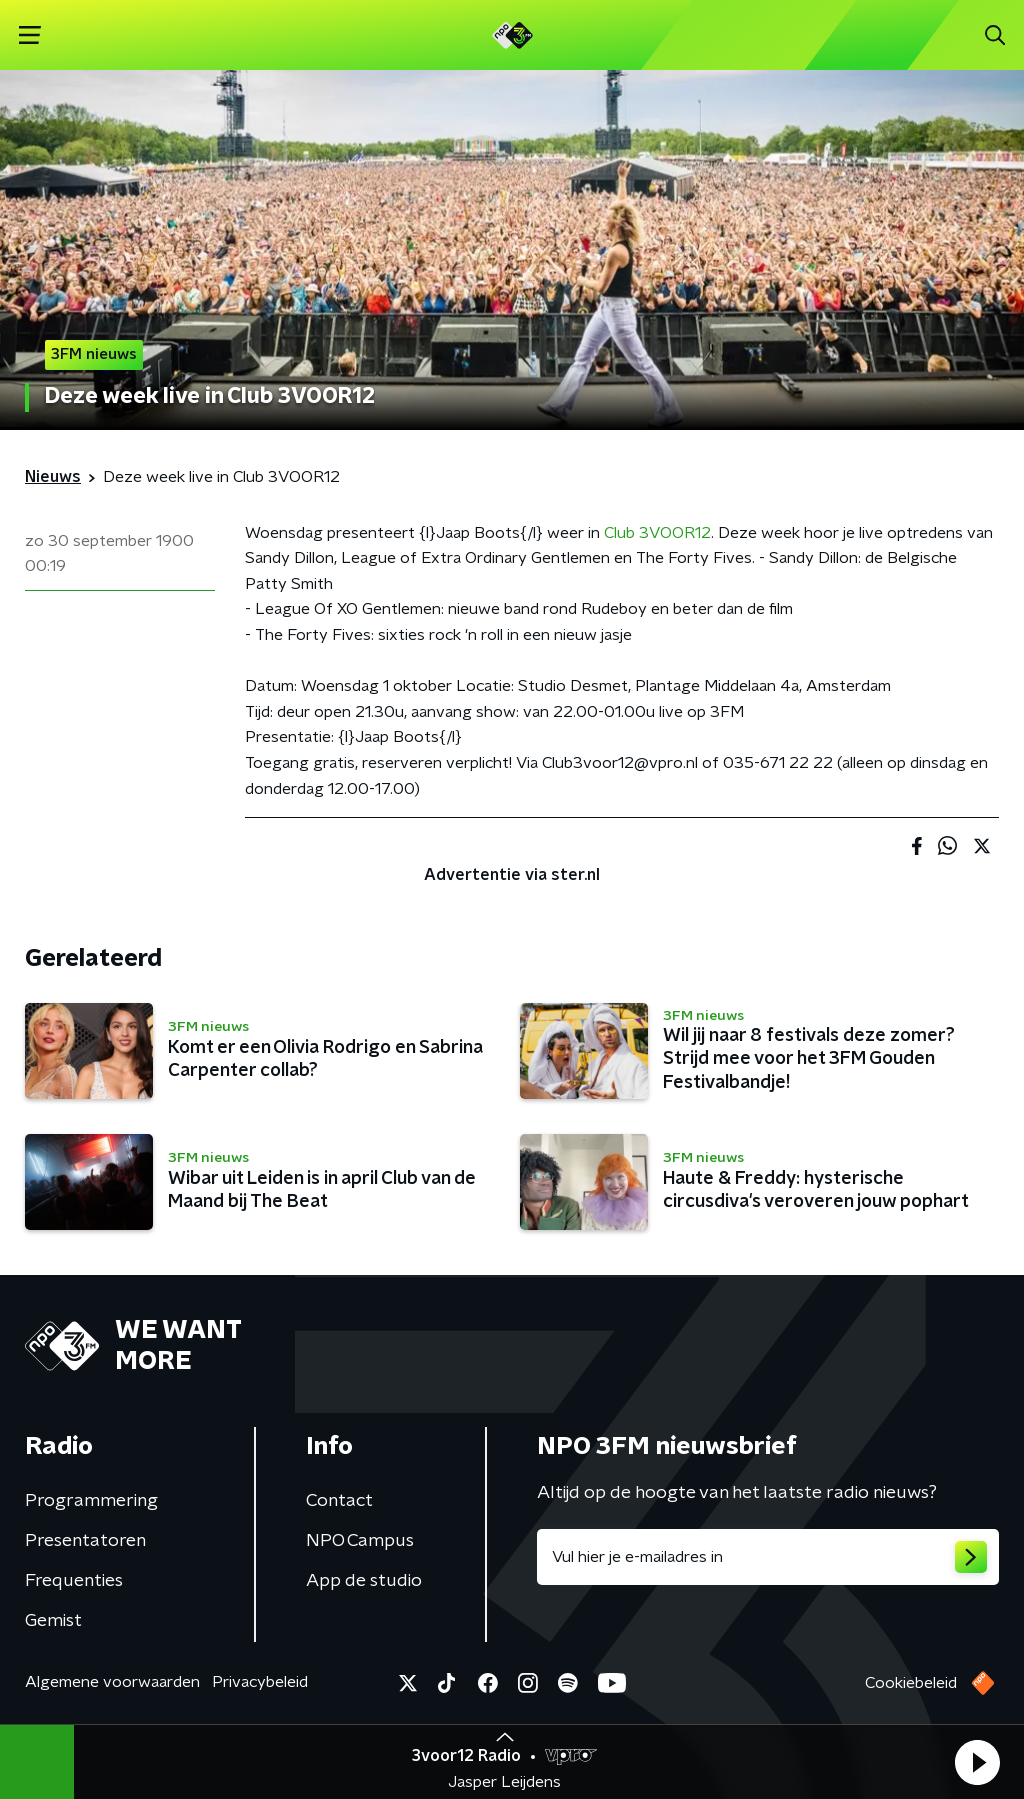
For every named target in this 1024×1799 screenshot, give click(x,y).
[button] (977, 1762)
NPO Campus (360, 1541)
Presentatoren (85, 1541)
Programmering (91, 1501)
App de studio (364, 1581)
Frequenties (74, 1581)
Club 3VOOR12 (657, 533)
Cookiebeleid (911, 1683)
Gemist (53, 1621)
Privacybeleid (260, 1682)
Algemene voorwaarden (112, 1682)
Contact (339, 1501)
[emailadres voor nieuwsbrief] (768, 1557)
